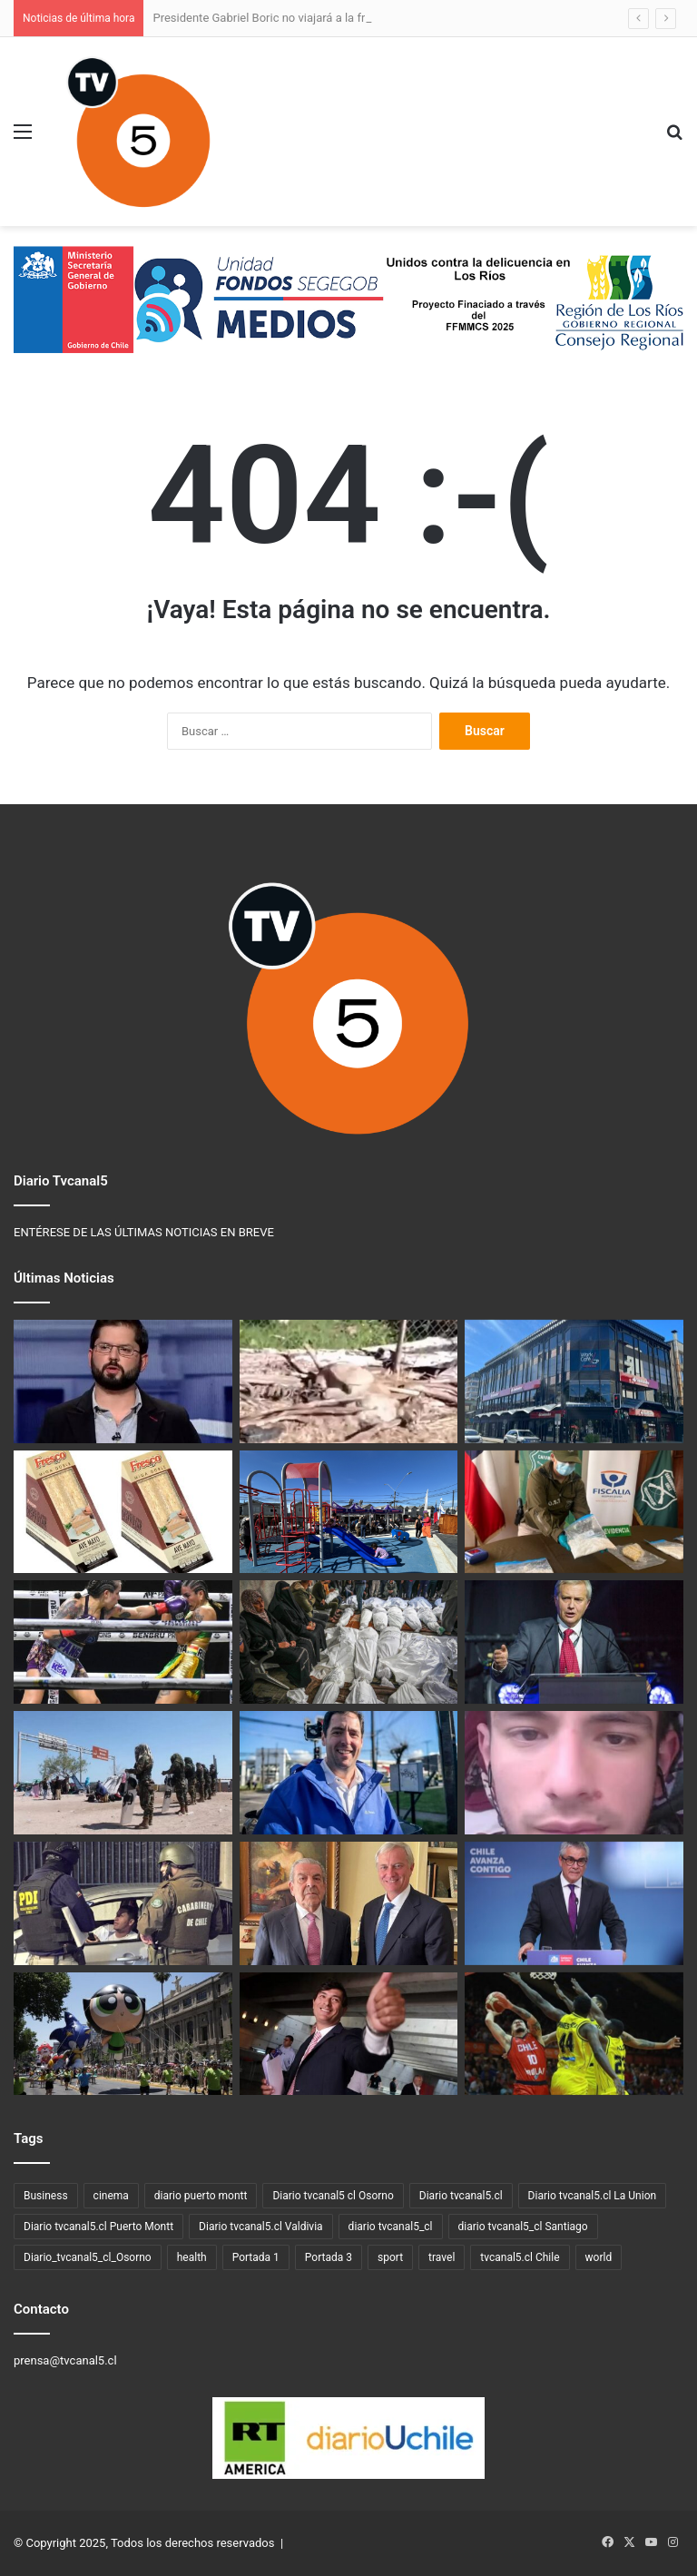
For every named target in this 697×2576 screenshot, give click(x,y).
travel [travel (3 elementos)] (441, 2257)
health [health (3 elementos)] (192, 2257)
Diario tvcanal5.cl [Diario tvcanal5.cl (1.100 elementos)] (461, 2195)
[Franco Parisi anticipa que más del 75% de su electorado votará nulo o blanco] (349, 2034)
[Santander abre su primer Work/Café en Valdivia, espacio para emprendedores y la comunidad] (574, 1381)
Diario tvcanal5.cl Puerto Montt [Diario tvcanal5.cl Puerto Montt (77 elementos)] (98, 2226)
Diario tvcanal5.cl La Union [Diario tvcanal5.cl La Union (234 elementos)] (592, 2195)
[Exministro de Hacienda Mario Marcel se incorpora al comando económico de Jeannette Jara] (574, 1903)
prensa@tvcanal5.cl (65, 2360)
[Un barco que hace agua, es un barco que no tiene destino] (349, 1772)
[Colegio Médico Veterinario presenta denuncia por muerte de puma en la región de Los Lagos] (349, 1381)
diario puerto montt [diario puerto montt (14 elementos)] (201, 2195)
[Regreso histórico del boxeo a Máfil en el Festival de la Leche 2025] (123, 1642)
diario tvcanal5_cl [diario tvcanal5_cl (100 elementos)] (390, 2226)
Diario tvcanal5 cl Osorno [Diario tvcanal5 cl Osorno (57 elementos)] (332, 2195)
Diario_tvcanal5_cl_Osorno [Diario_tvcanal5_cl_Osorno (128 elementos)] (88, 2257)
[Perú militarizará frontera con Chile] (123, 1772)
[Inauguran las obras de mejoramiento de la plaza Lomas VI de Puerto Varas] (349, 1512)
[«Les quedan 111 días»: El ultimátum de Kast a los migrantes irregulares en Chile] (574, 1642)
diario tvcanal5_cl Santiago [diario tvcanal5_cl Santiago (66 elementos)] (523, 2226)
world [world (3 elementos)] (599, 2257)
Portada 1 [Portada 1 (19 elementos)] (256, 2257)
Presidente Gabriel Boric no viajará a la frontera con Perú (299, 18)
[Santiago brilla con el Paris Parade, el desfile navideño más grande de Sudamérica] (123, 2034)
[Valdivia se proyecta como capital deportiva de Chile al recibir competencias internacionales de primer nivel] (574, 2034)
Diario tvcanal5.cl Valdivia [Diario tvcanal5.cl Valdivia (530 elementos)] (261, 2226)
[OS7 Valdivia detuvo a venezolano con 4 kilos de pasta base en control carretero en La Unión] (574, 1512)
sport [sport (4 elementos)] (390, 2257)
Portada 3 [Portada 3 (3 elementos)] (328, 2257)
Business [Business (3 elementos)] (46, 2195)
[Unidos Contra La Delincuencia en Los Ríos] (123, 1903)
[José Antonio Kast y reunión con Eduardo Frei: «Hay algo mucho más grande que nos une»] (349, 1903)
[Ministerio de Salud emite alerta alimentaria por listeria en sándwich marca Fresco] (123, 1512)
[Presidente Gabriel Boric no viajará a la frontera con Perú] (123, 1381)
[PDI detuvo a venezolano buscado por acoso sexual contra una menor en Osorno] (574, 1772)
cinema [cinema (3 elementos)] (111, 2195)
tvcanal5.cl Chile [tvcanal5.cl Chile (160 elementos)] (519, 2257)
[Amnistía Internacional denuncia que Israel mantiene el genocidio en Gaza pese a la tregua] (349, 1642)
